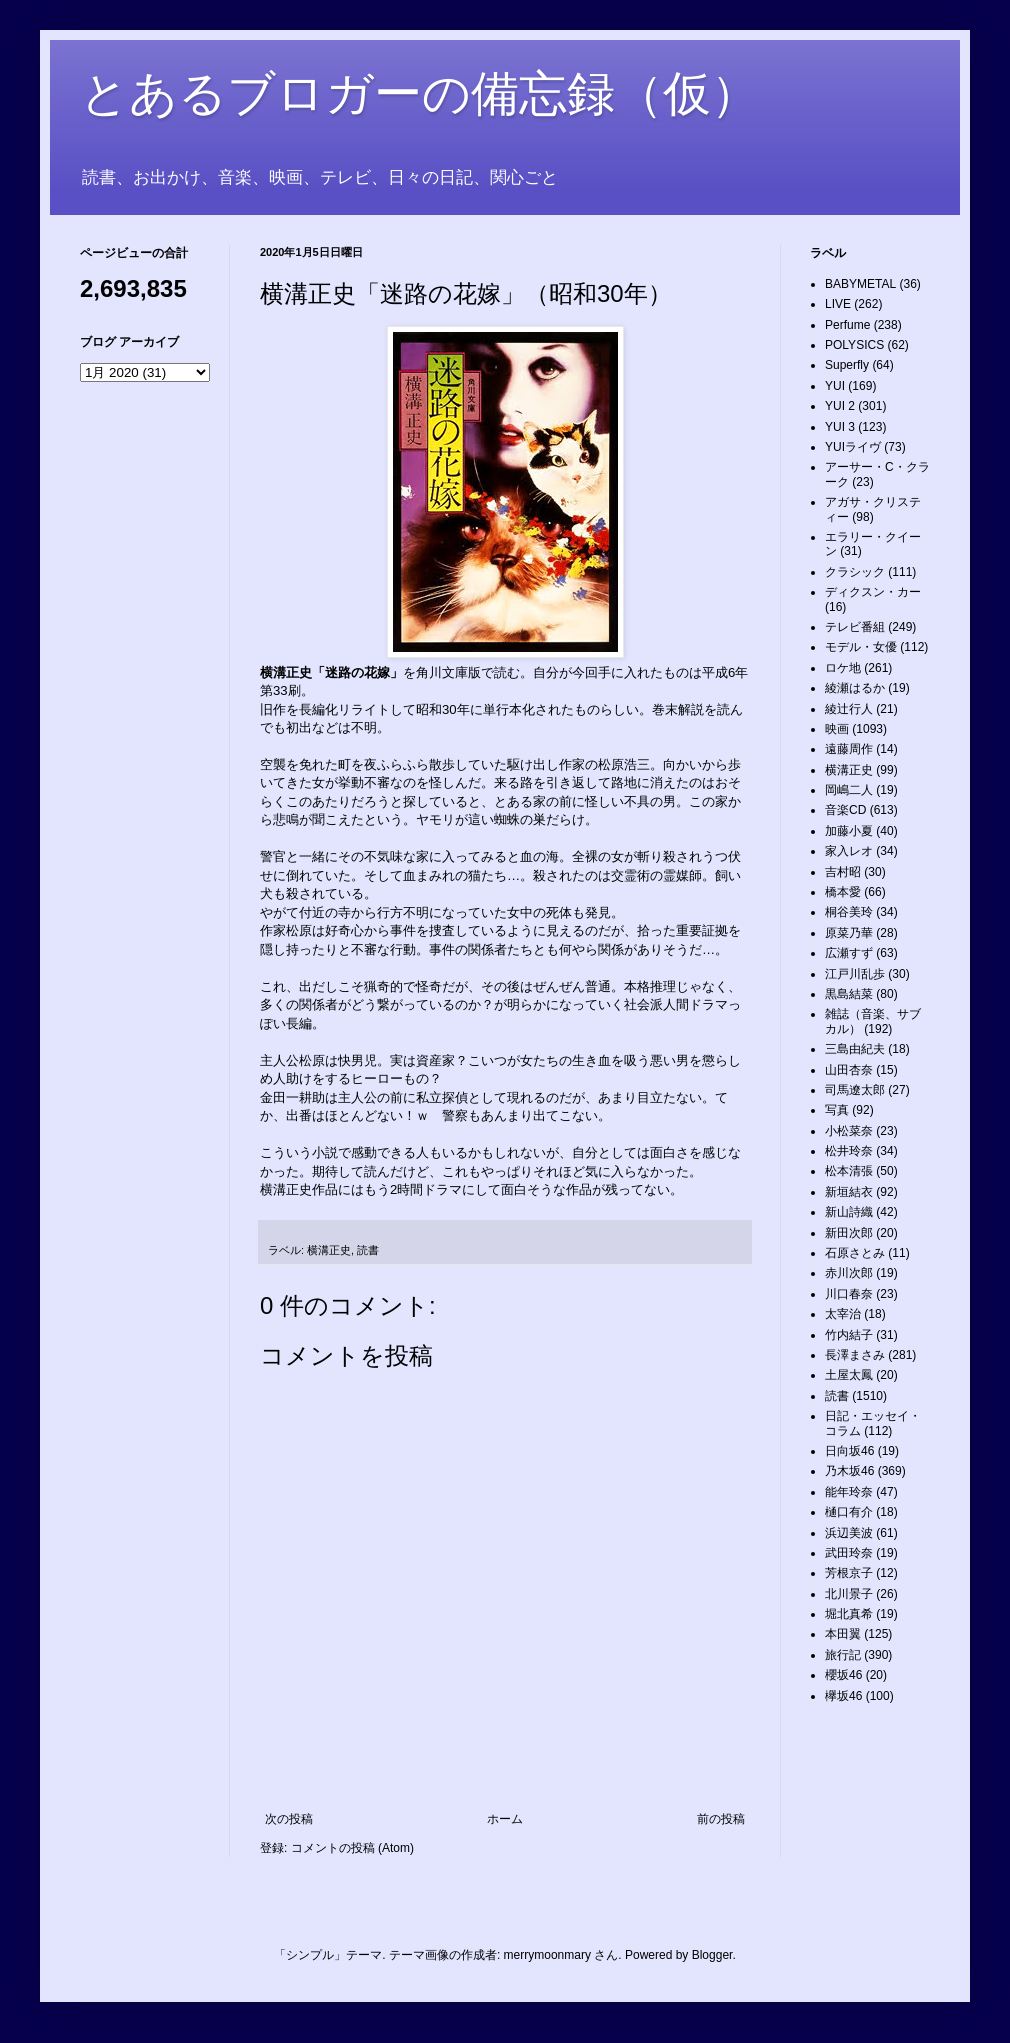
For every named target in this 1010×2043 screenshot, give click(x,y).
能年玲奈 (849, 1492)
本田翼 (843, 1634)
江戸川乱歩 (855, 974)
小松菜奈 (849, 1131)
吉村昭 (843, 872)
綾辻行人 (849, 709)
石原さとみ (855, 1253)
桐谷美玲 (849, 912)
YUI (835, 386)
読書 (368, 1250)
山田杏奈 (849, 1070)
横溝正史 (329, 1250)
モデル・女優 (861, 647)
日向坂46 (849, 1451)
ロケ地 (843, 668)
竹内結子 (849, 1335)
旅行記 (843, 1655)
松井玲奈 (849, 1151)
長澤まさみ (855, 1355)
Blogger (712, 1955)
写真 (837, 1110)
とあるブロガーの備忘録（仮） (419, 93)
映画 (837, 729)
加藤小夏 (849, 831)
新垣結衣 (849, 1192)
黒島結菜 (849, 994)
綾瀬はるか (855, 688)
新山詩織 (849, 1212)
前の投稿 (721, 1819)
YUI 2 (840, 406)
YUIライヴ (853, 447)
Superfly (847, 365)
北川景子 (849, 1594)
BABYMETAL (860, 284)
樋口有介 (849, 1512)
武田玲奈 (849, 1553)
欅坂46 (843, 1696)
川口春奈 (849, 1294)
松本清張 (849, 1171)
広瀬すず (849, 953)
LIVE (838, 304)
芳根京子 (849, 1573)
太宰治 (843, 1314)
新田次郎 (849, 1233)
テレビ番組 (855, 627)
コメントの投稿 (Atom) (352, 1848)
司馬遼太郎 (855, 1090)
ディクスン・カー (873, 592)
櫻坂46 (843, 1675)
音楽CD (845, 810)
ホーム (505, 1819)
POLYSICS (854, 345)
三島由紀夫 (855, 1049)
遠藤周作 (849, 749)
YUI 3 (840, 427)
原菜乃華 (849, 933)
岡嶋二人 (849, 790)
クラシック (855, 572)
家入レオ (849, 851)
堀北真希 (849, 1614)
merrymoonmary (547, 1955)
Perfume (847, 325)
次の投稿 (289, 1819)
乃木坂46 (849, 1471)
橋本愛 (843, 892)
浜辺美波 (849, 1533)
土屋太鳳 (849, 1375)
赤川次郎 (849, 1273)
